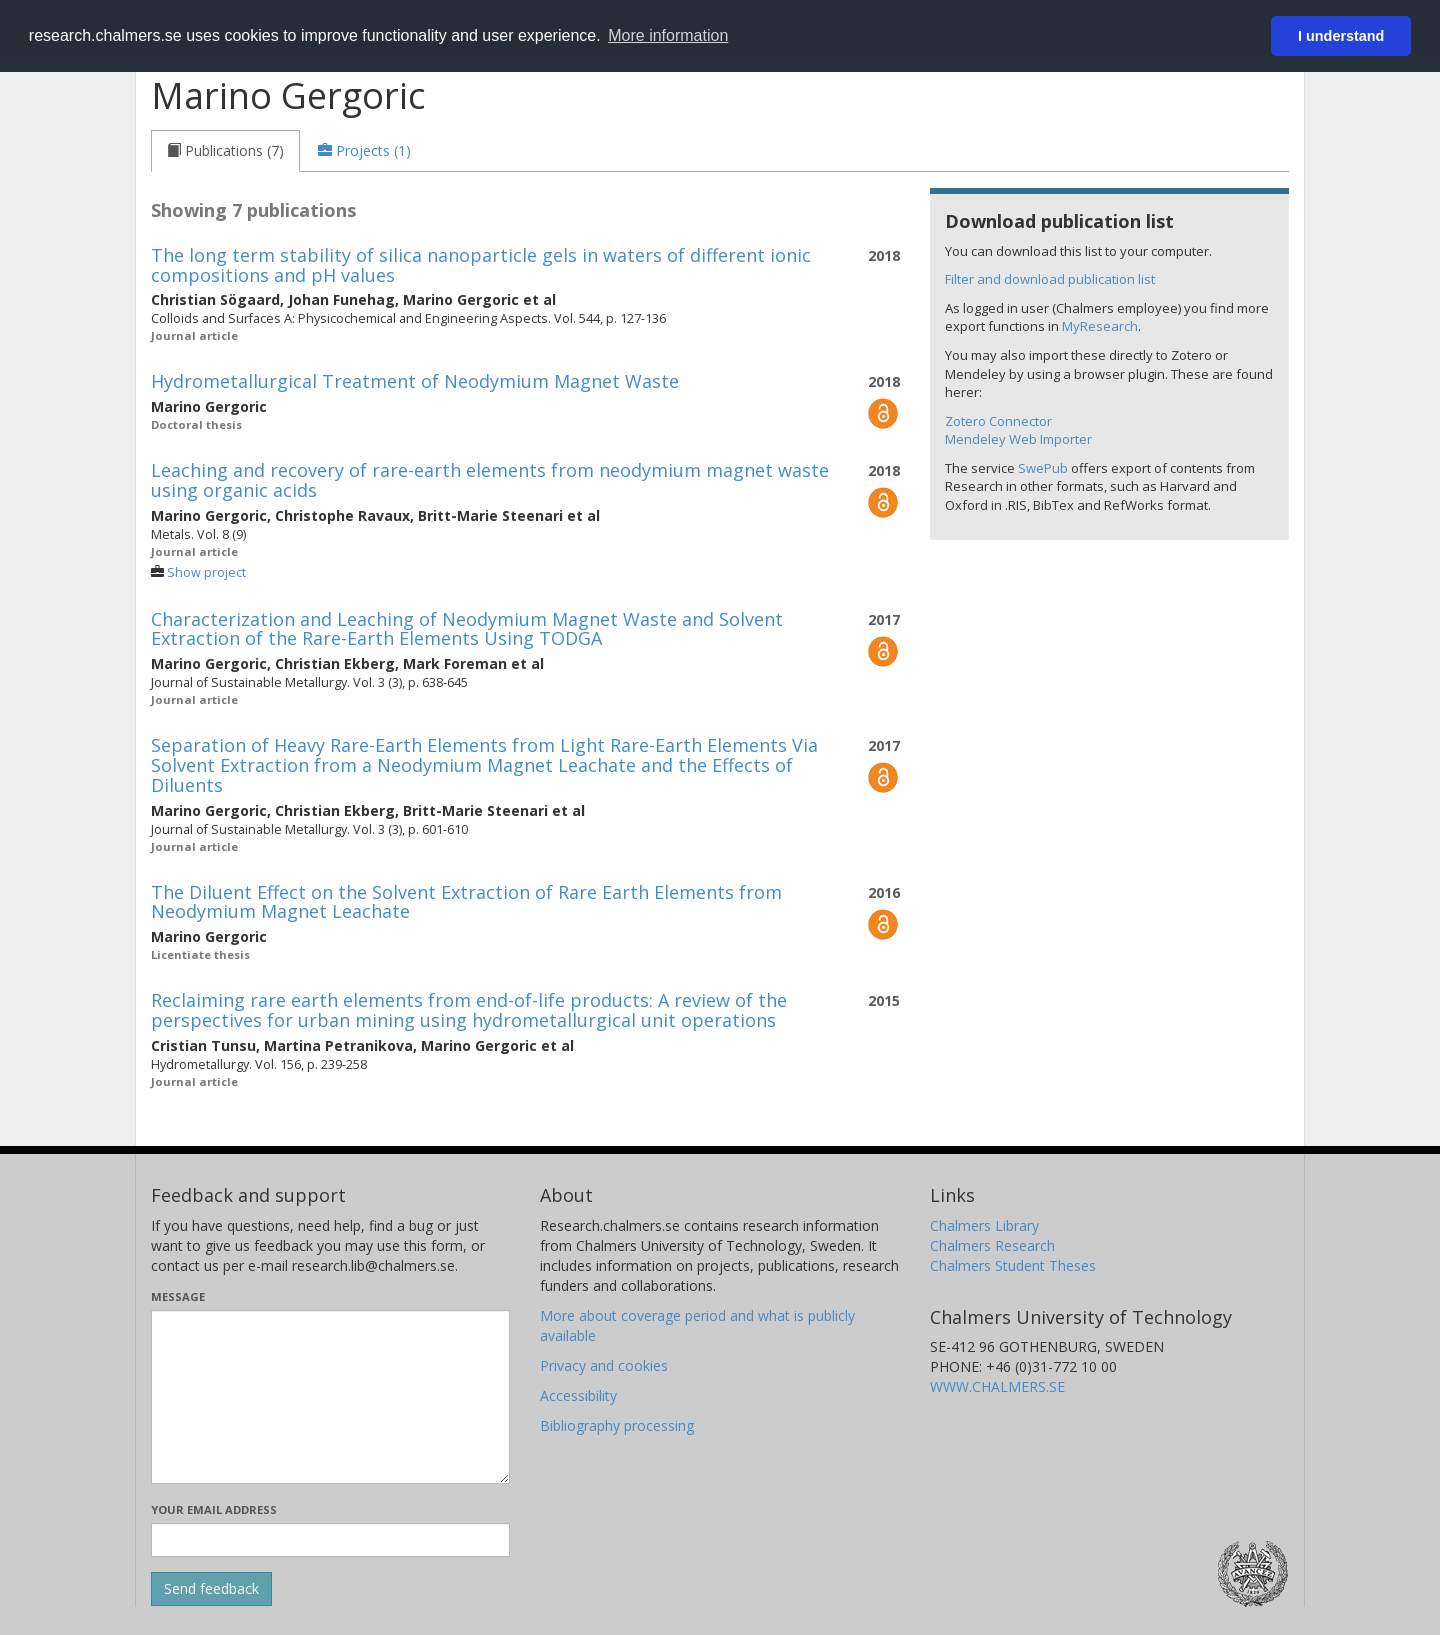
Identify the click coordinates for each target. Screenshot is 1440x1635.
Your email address (214, 1509)
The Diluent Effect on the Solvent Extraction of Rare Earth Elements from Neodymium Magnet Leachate (466, 902)
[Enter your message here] (330, 1397)
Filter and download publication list (1050, 279)
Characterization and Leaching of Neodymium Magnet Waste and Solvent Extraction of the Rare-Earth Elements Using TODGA (467, 629)
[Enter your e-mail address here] (330, 1540)
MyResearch (1100, 326)
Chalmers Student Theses (1013, 1265)
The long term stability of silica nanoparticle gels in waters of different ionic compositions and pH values (481, 265)
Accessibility (578, 1395)
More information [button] (668, 35)
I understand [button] (1341, 36)
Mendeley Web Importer (1018, 439)
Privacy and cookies (604, 1365)
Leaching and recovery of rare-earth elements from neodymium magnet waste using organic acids (490, 480)
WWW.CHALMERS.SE (997, 1386)
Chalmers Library (984, 1225)
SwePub (1043, 468)
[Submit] (211, 1589)
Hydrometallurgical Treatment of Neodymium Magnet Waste (415, 381)
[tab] (225, 151)
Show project (206, 572)
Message (178, 1296)
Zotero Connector (998, 421)
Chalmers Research (992, 1245)
